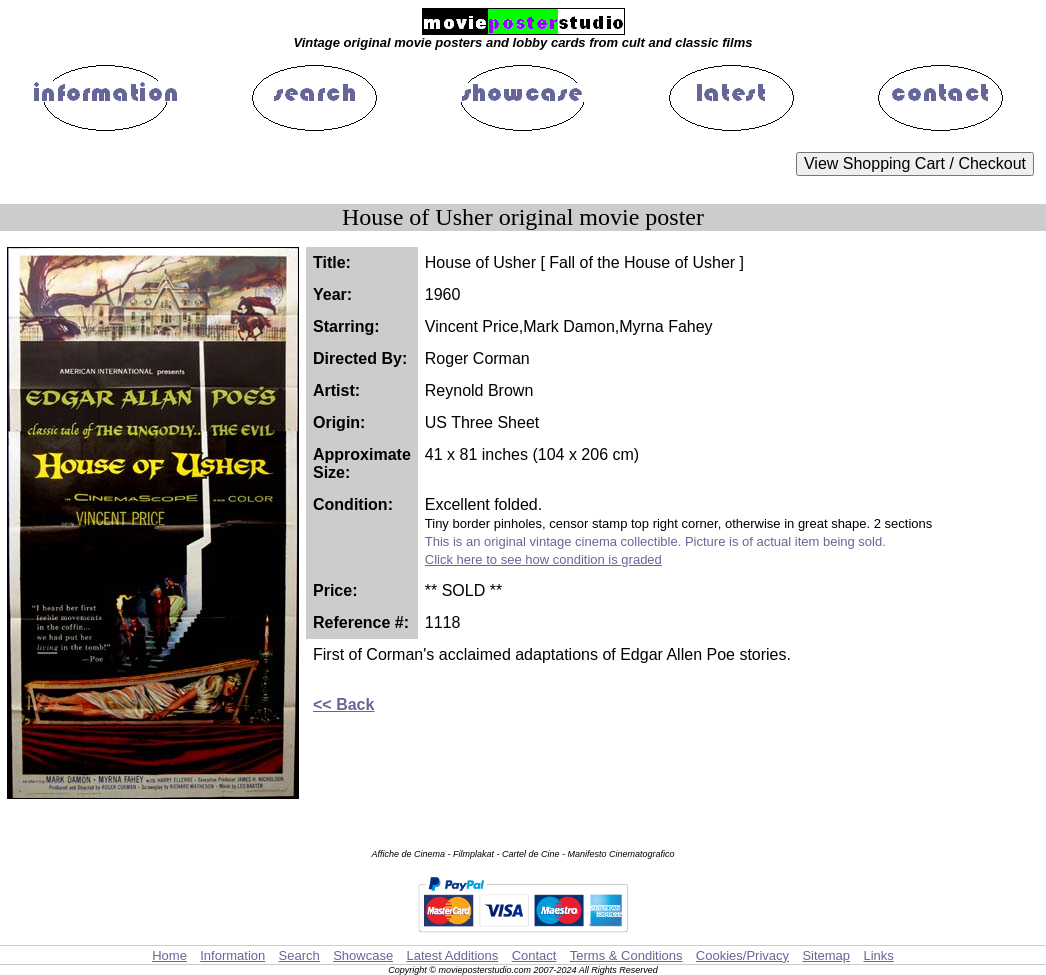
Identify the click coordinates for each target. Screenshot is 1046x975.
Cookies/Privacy (742, 955)
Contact (534, 955)
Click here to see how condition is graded (543, 559)
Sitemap (826, 955)
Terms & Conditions (626, 955)
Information (232, 955)
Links (878, 955)
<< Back (343, 704)
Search (299, 955)
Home (169, 955)
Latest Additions (452, 955)
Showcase (363, 955)
